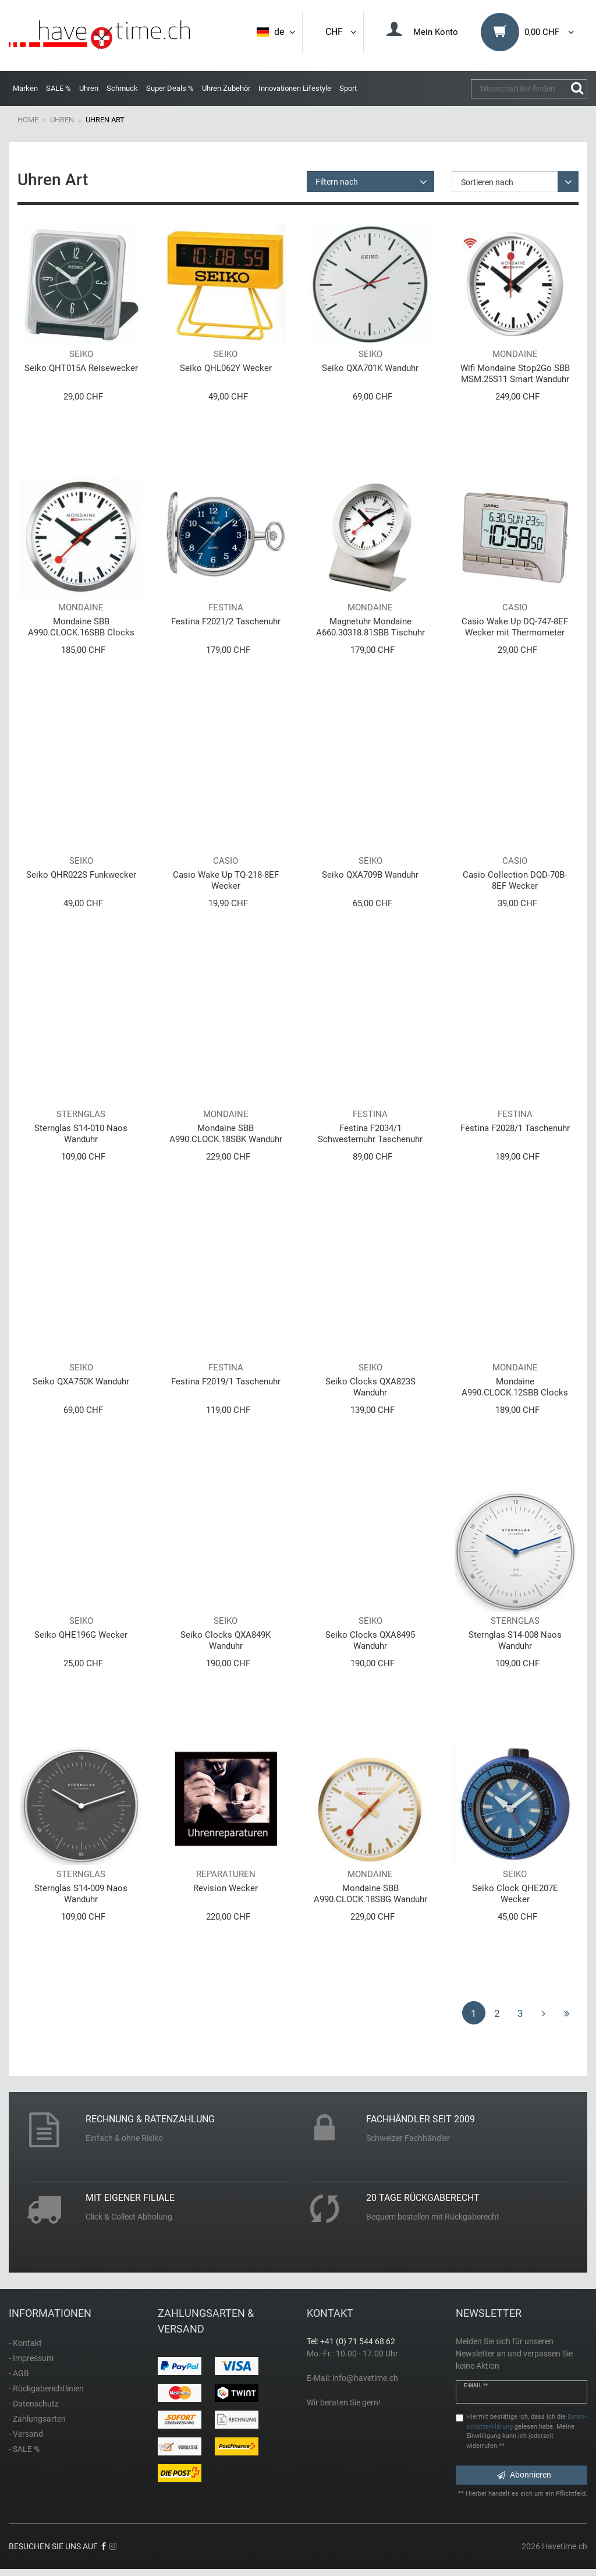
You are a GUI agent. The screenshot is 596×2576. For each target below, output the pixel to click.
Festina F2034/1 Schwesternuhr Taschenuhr (370, 1133)
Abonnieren (524, 2474)
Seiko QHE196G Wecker (80, 1635)
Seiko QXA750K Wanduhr (81, 1381)
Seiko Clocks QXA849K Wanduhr (225, 1640)
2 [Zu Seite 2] (497, 2013)
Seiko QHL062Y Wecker (226, 368)
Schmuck (122, 88)
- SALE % (24, 2449)
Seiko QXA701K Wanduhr (370, 368)
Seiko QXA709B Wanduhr (370, 875)
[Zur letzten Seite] (567, 2012)
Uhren (88, 88)
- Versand (26, 2434)
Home (27, 119)
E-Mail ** (476, 2385)
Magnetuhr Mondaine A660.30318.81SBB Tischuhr (370, 627)
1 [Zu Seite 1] (474, 2013)
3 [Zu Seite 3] (520, 2013)
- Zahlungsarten (37, 2418)
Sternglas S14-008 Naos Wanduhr (515, 1640)
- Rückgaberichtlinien (46, 2388)
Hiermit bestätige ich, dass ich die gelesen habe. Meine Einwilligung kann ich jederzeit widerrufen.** (526, 2431)
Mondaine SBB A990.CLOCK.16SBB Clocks (81, 627)
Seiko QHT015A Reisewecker (81, 368)
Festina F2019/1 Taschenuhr (226, 1381)
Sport (348, 88)
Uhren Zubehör (226, 88)
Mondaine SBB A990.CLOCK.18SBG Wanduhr (370, 1893)
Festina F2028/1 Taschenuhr (515, 1128)
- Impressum (31, 2358)
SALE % (58, 88)
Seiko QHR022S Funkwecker (81, 875)
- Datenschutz (34, 2403)
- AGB (19, 2373)
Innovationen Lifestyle (294, 88)
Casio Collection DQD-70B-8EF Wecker (515, 880)
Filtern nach (336, 181)
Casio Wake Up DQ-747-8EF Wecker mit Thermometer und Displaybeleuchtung (515, 627)
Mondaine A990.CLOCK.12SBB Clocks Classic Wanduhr (515, 1387)
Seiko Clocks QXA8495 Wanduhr (370, 1640)
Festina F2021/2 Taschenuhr (226, 621)
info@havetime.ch (365, 2378)
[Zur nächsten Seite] (543, 2012)
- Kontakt (25, 2343)
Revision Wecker (225, 1888)
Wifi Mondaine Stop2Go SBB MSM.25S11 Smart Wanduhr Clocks (515, 373)
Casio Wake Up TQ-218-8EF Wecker (226, 880)
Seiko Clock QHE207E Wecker (515, 1893)
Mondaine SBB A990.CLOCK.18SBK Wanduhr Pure (225, 1133)
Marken (25, 88)
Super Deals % (170, 88)
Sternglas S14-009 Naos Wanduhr (80, 1893)
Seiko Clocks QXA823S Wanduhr (370, 1387)
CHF (341, 31)
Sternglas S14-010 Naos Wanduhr (80, 1133)
